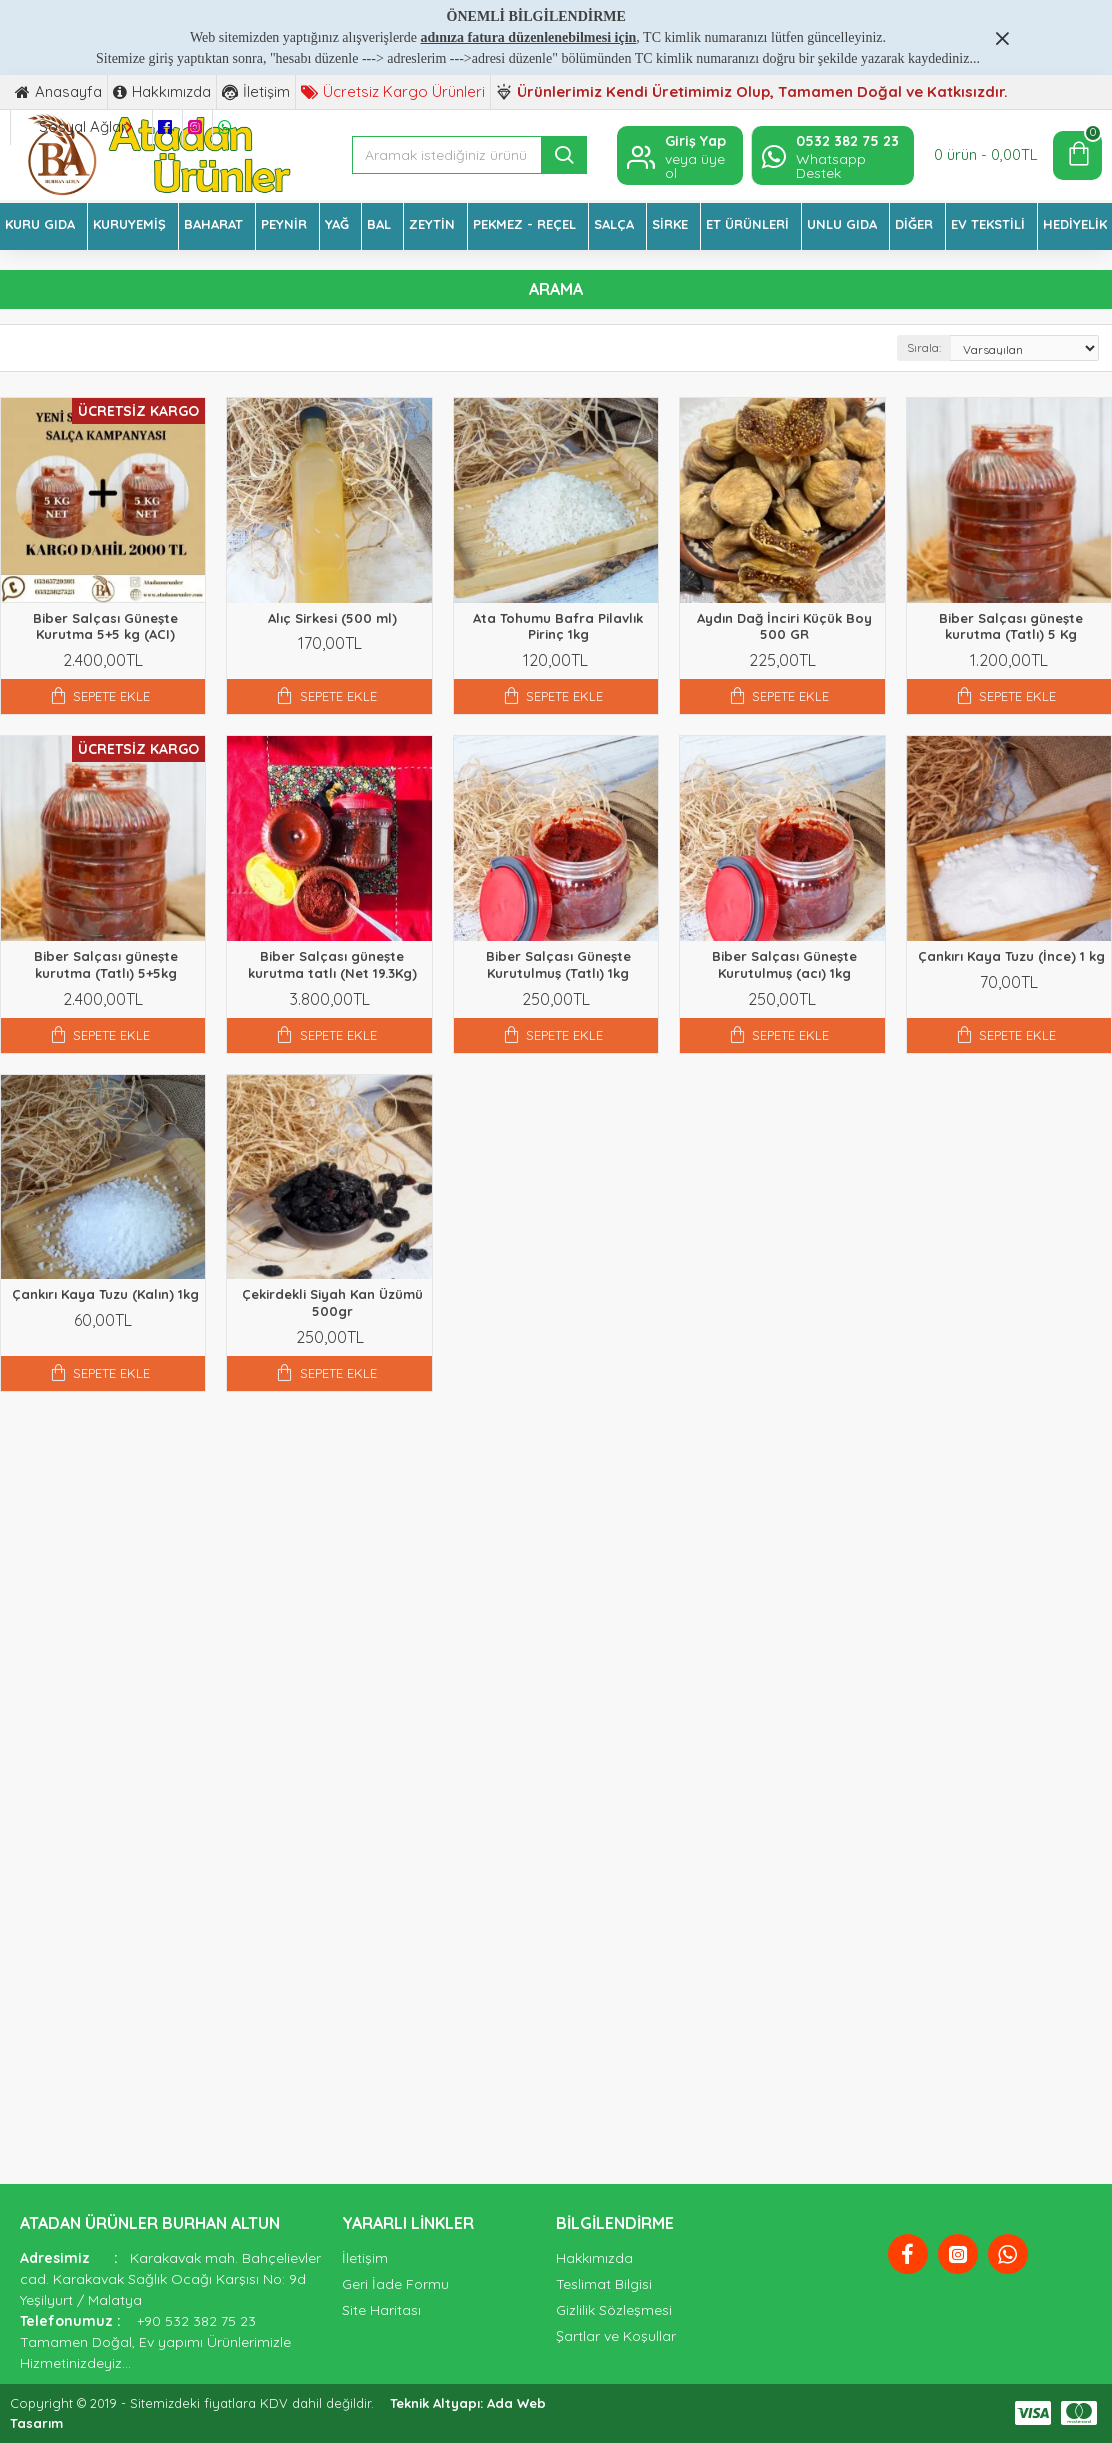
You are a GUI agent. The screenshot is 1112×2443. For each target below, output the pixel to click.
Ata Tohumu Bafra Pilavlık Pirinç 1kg (558, 626)
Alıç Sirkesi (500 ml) (332, 618)
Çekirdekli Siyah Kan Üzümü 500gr (332, 1302)
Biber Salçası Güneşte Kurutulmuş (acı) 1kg (784, 964)
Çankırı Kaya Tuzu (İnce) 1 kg (1011, 956)
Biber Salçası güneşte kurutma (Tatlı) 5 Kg (1011, 626)
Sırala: (924, 347)
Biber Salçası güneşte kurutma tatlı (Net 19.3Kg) (332, 964)
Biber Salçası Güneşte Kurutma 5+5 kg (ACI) (105, 626)
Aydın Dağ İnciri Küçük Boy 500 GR (784, 626)
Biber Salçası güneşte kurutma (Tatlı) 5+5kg (106, 964)
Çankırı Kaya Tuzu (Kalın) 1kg (105, 1294)
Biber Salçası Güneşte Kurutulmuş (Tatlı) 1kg (558, 964)
